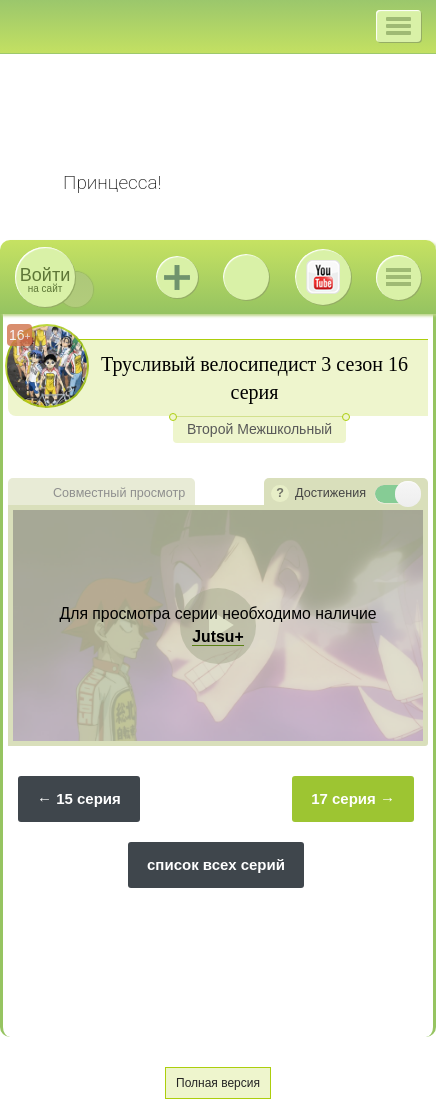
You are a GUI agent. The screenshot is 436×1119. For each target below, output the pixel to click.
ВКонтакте (246, 277)
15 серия (88, 798)
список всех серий (216, 864)
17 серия (343, 798)
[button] (398, 26)
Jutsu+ (177, 277)
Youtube (323, 277)
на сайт (45, 279)
